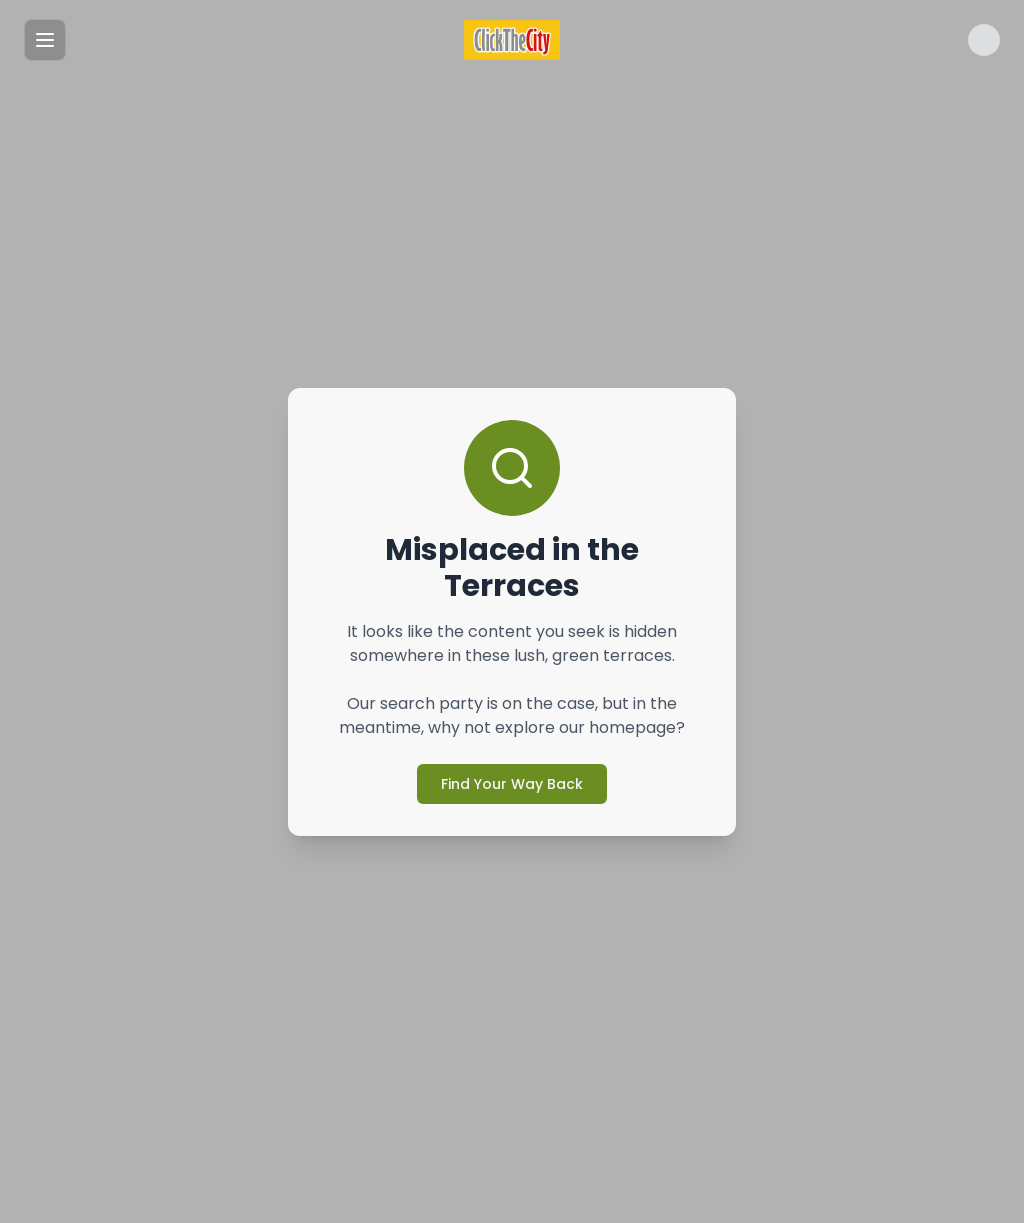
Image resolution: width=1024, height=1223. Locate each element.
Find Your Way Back (512, 784)
